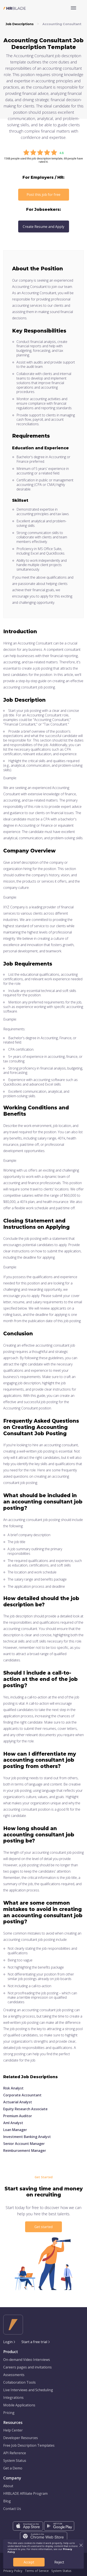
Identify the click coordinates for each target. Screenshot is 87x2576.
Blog (7, 2501)
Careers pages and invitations (27, 2367)
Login (8, 2341)
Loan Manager (15, 2129)
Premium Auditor (17, 2115)
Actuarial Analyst (17, 2102)
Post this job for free (43, 194)
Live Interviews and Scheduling (28, 2390)
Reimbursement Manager (24, 2150)
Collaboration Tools (19, 2382)
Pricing (8, 2412)
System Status (14, 2460)
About (8, 2485)
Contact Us (12, 2508)
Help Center (13, 2430)
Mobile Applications (19, 2405)
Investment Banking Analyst (27, 2136)
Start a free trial (34, 2341)
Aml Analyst (13, 2122)
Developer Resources (20, 2437)
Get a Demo (12, 2468)
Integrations (13, 2397)
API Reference (14, 2453)
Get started (43, 2226)
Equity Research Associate (25, 2109)
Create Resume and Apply (43, 226)
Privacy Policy (12, 2571)
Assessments (13, 2374)
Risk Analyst (13, 2088)
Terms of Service (37, 2571)
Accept (29, 2562)
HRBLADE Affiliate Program (25, 2493)
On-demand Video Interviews (26, 2359)
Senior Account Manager (24, 2143)
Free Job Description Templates (29, 2445)
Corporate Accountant (22, 2095)
